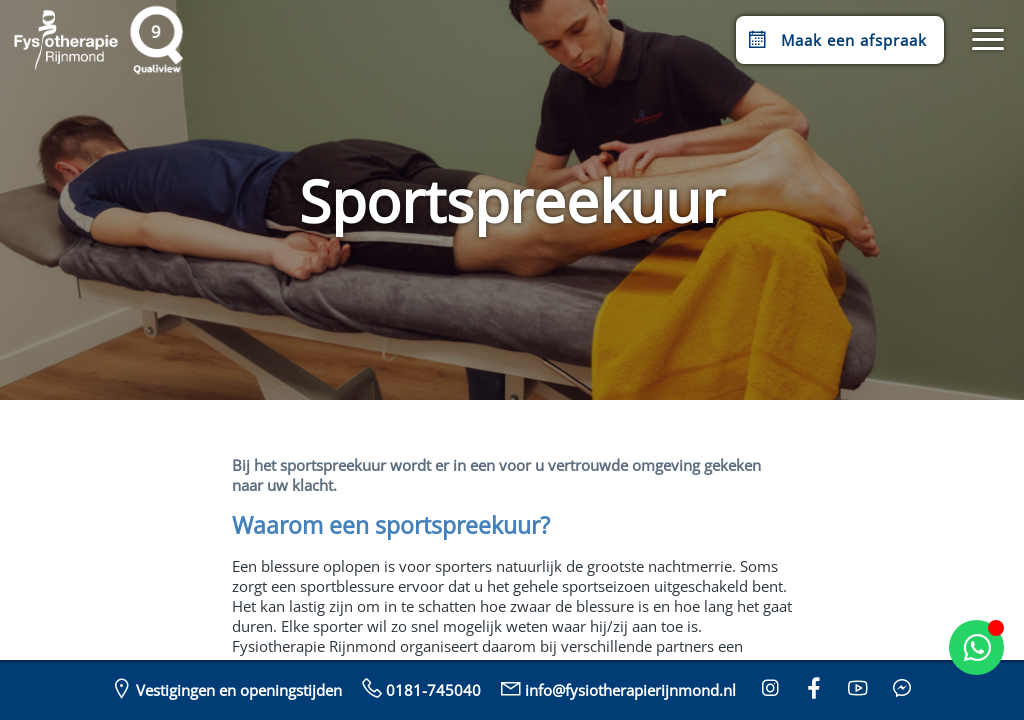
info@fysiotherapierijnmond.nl (616, 688)
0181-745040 (419, 688)
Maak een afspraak (835, 40)
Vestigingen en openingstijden (225, 688)
